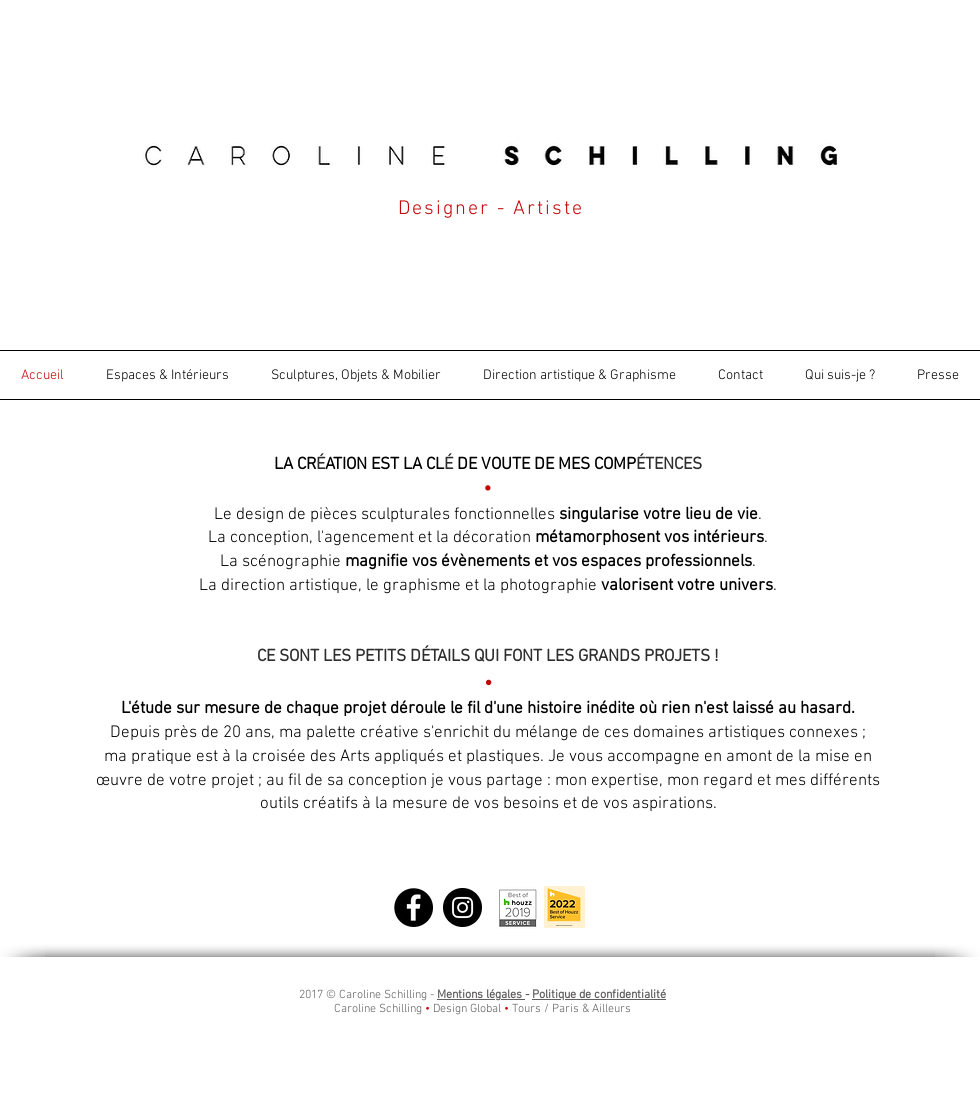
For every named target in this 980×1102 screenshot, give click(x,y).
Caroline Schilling (378, 1009)
